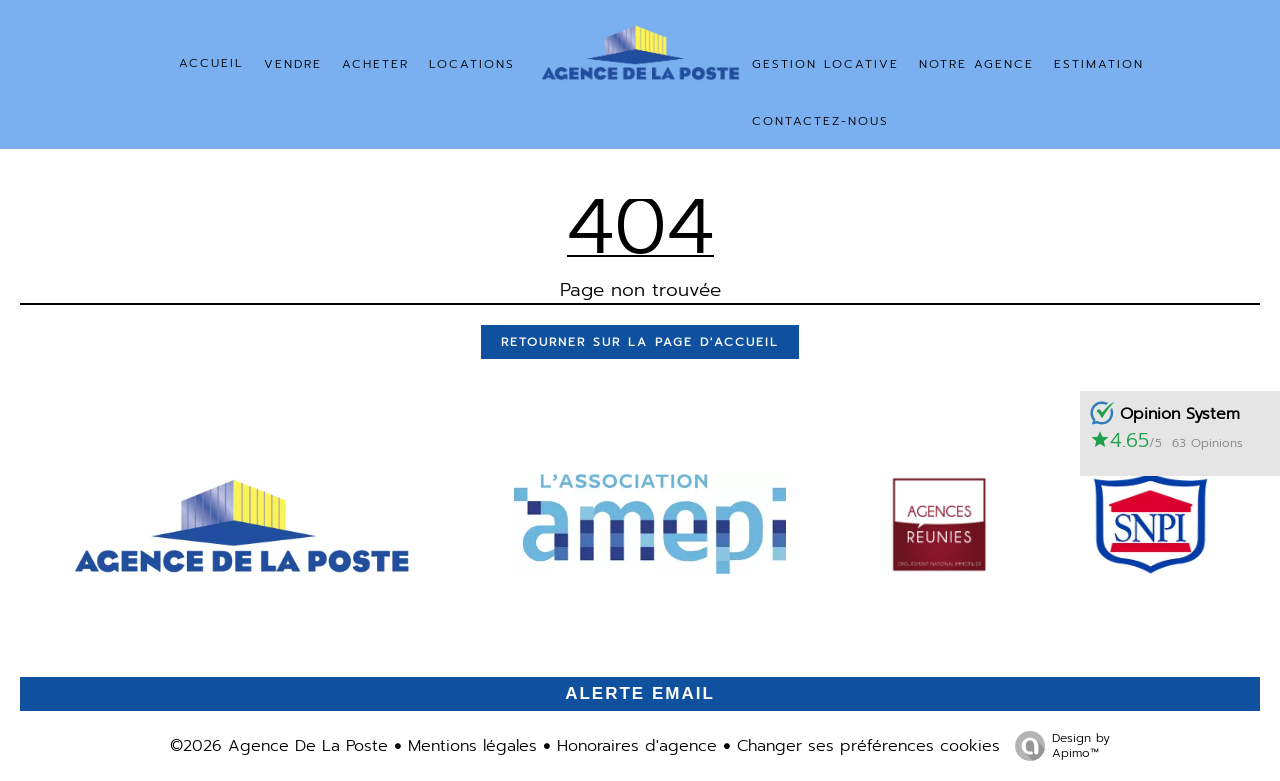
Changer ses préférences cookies (868, 746)
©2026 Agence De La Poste (279, 746)
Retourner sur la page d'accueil (640, 342)
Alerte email (640, 693)
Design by (1057, 745)
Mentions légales (472, 746)
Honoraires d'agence (637, 746)
